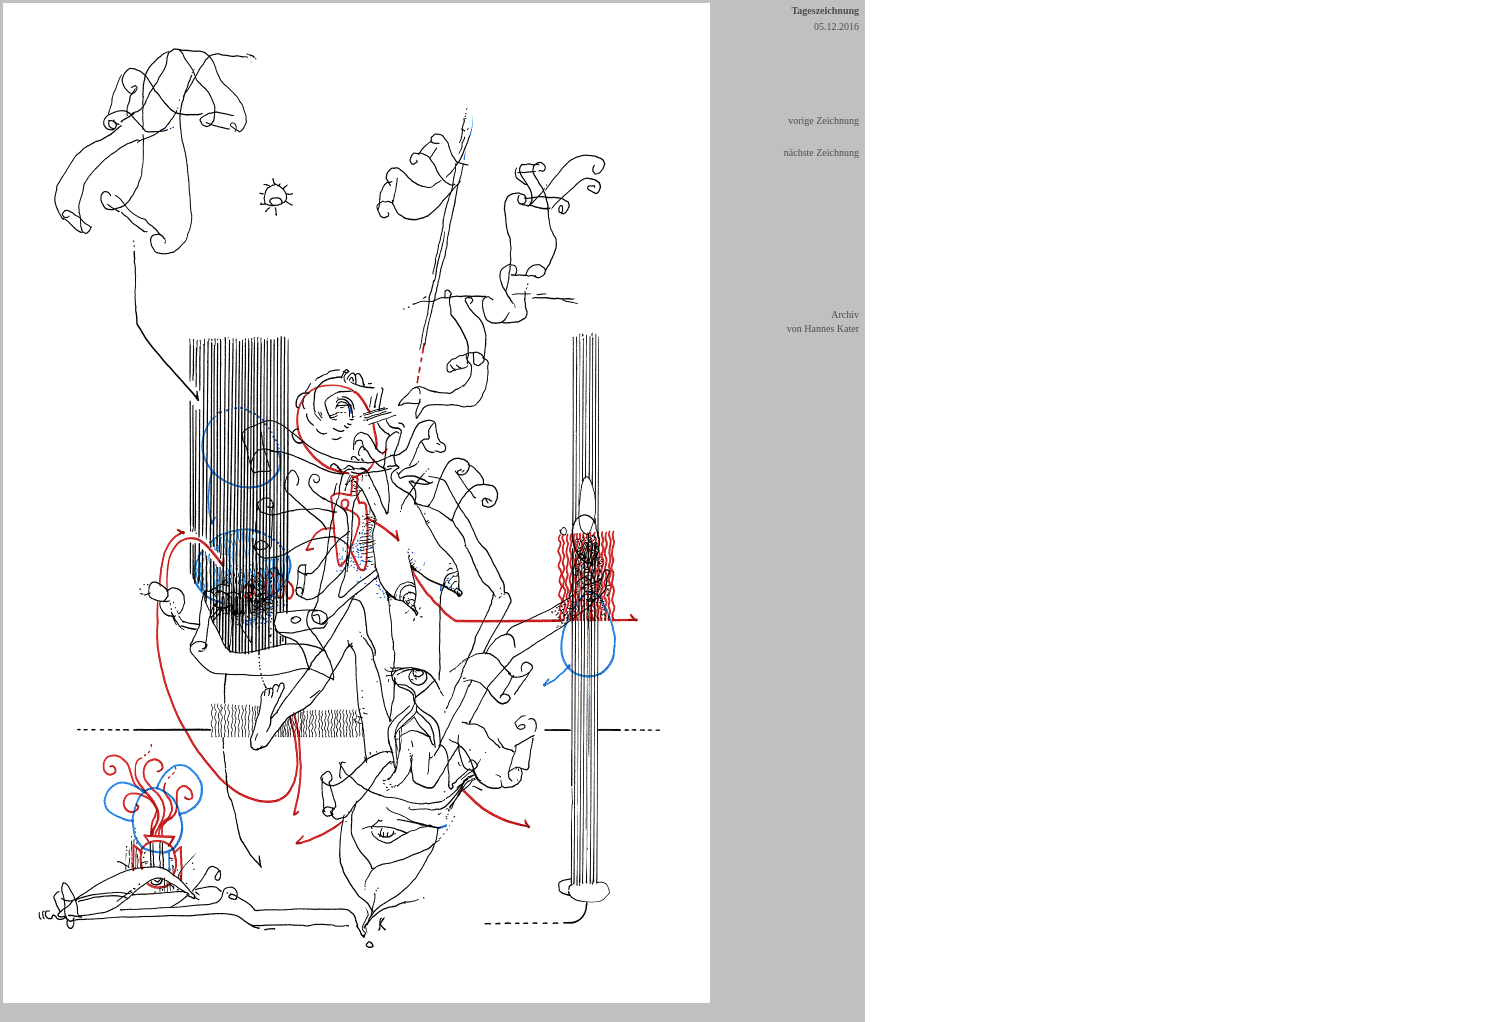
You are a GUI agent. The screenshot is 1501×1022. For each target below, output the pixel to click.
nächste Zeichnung (821, 152)
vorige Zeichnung (823, 120)
